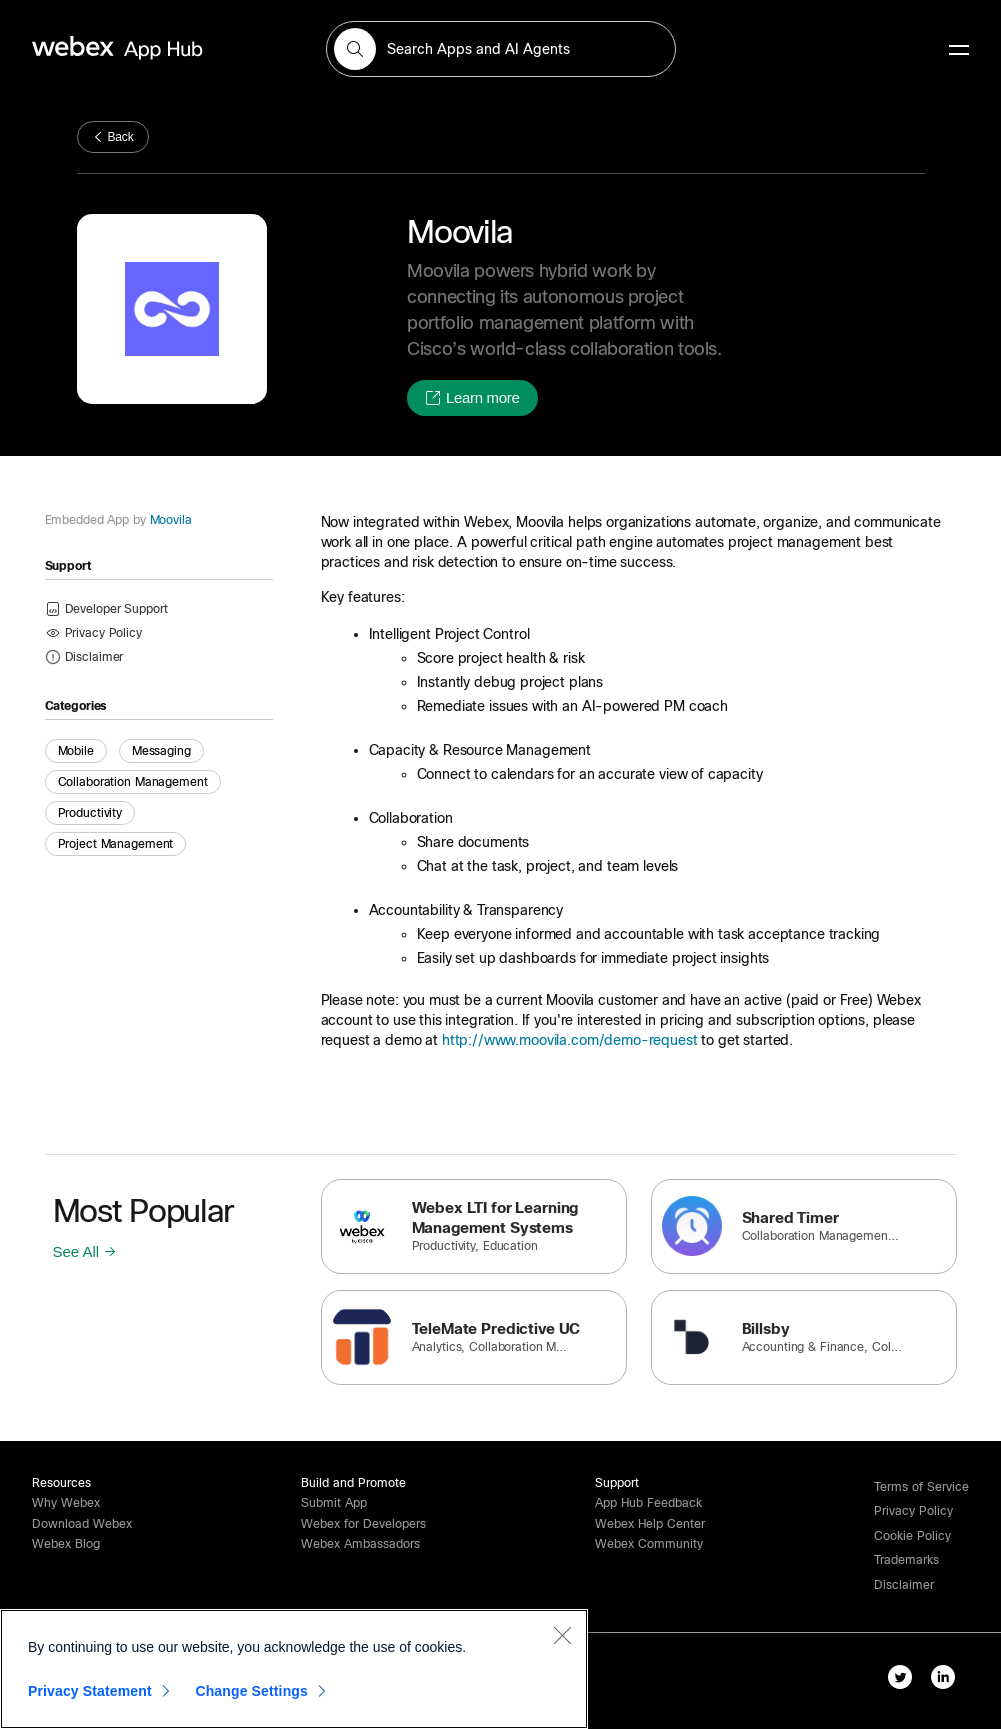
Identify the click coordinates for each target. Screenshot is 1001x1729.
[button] (355, 49)
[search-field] (501, 49)
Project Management (116, 844)
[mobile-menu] (959, 51)
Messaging (161, 751)
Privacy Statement (90, 1691)
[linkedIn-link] (947, 1681)
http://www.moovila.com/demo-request (570, 1040)
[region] (294, 1669)
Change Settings (251, 1691)
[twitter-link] (904, 1681)
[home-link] (156, 48)
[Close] (562, 1635)
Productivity (90, 813)
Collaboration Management (133, 782)
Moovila (169, 520)
